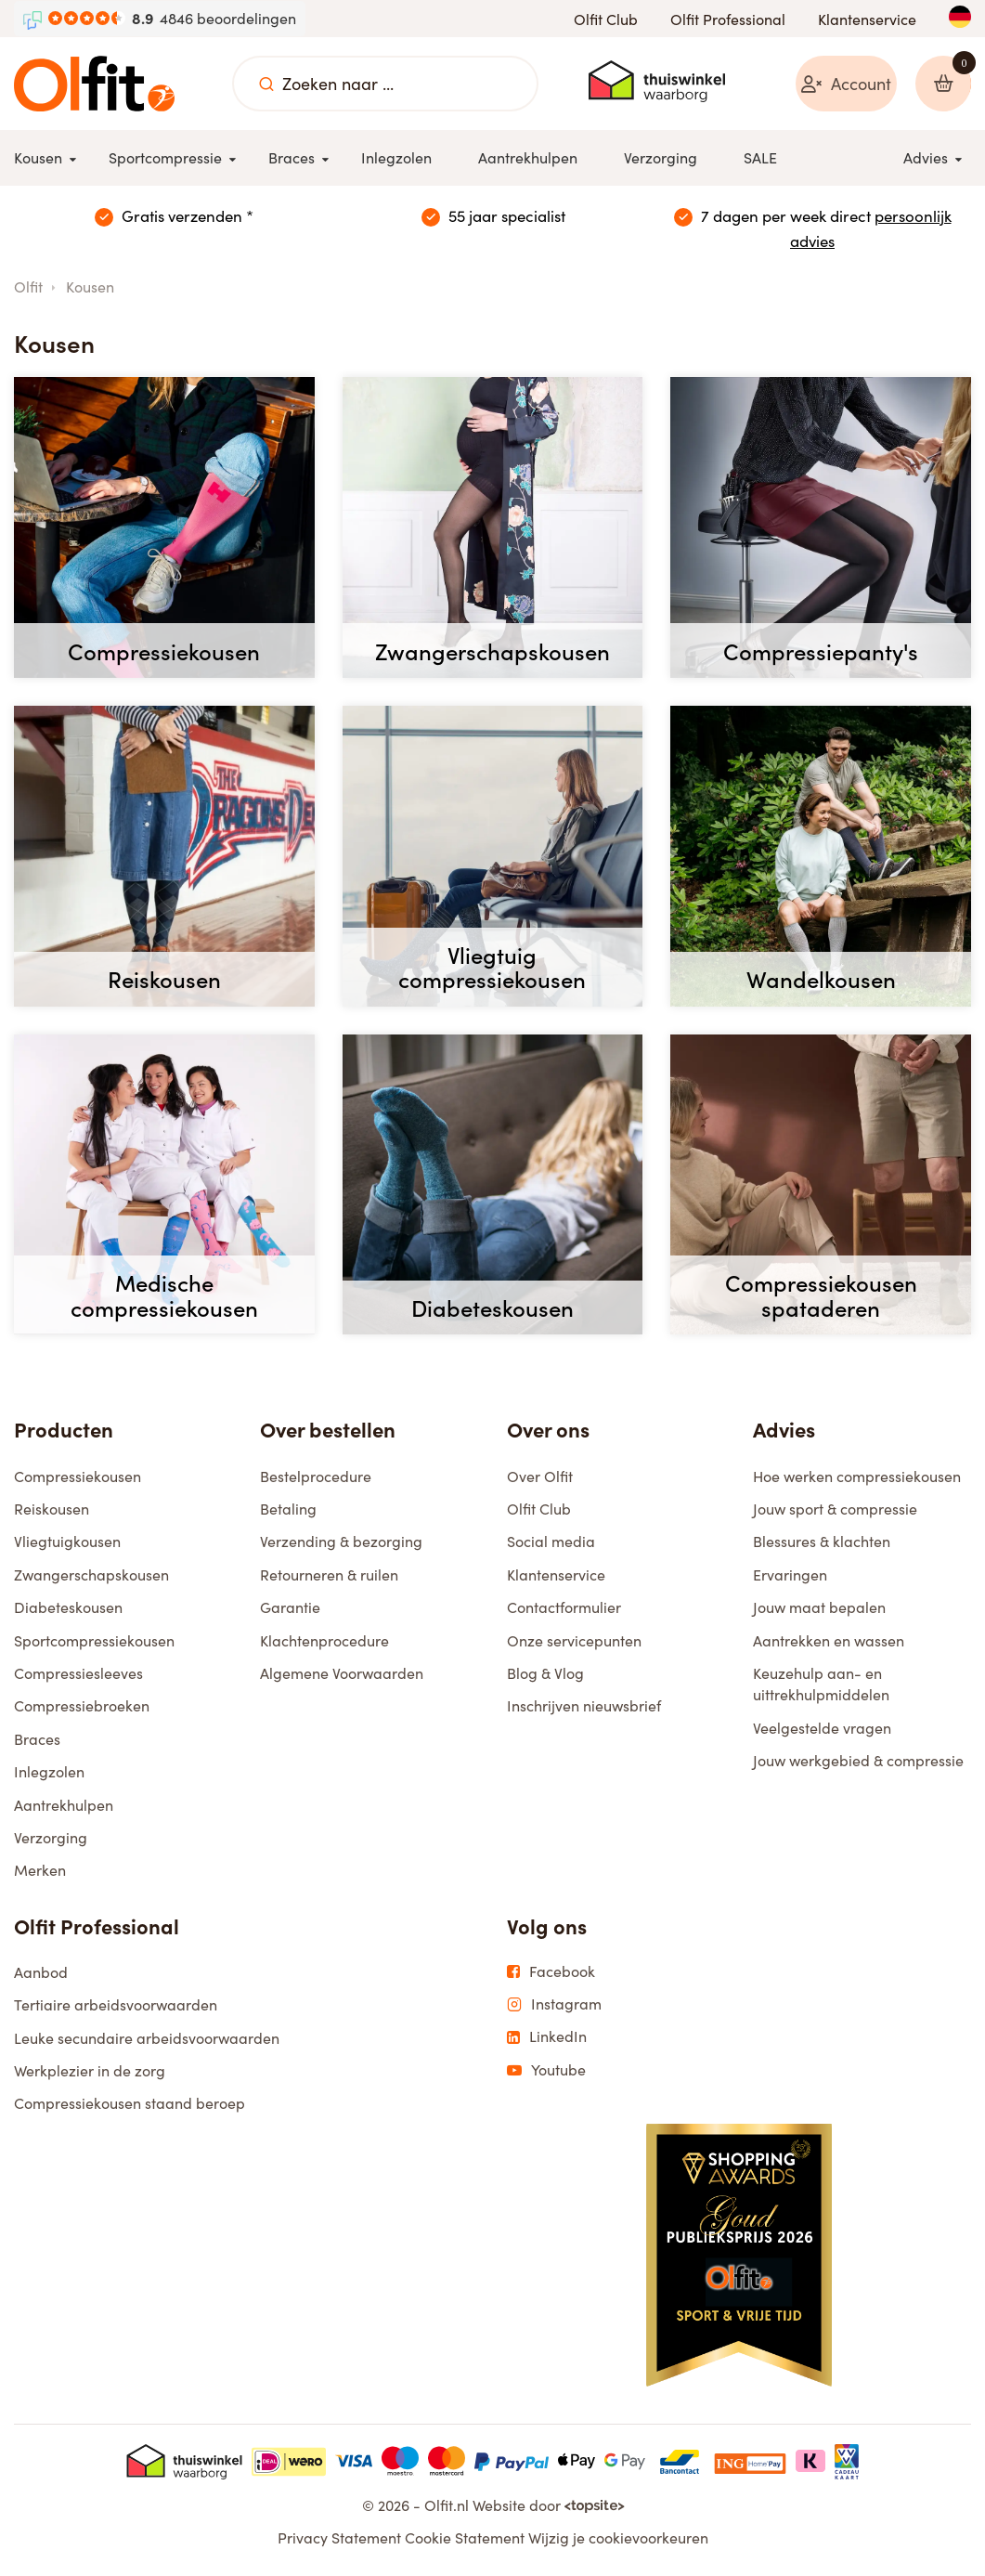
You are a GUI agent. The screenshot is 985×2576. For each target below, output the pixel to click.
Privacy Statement (339, 2541)
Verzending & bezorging (341, 1545)
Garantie (290, 1610)
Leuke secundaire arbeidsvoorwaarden (146, 2040)
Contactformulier (564, 1610)
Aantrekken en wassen (828, 1643)
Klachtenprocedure (324, 1643)
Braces (37, 1741)
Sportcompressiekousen (94, 1643)
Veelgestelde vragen (822, 1730)
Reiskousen (51, 1512)
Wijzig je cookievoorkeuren (618, 2541)
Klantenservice (867, 19)
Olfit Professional (727, 19)
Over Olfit (540, 1479)
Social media (551, 1545)
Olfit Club (606, 19)
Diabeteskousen (68, 1610)
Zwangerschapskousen (91, 1578)
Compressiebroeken (81, 1709)
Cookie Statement (465, 2541)
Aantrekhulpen (63, 1807)
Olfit (28, 290)
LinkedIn (547, 2040)
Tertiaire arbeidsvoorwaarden (115, 2008)
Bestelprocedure (315, 1479)
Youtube (546, 2072)
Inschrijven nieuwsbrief (584, 1709)
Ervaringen (790, 1578)
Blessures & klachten (821, 1545)
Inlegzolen (49, 1775)
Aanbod (41, 1975)
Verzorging (50, 1841)
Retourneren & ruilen (329, 1578)
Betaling (288, 1512)
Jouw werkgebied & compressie (858, 1764)
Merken (40, 1873)
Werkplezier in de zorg (89, 2074)
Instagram (554, 2007)
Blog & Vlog (545, 1676)
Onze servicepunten (574, 1643)
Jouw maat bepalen (819, 1610)
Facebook (551, 1974)
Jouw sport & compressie (835, 1512)
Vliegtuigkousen (67, 1545)
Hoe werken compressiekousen (857, 1479)
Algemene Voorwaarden (341, 1676)
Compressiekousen (77, 1479)
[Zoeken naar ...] (266, 83)
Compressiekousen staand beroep (129, 2106)
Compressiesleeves (78, 1676)
